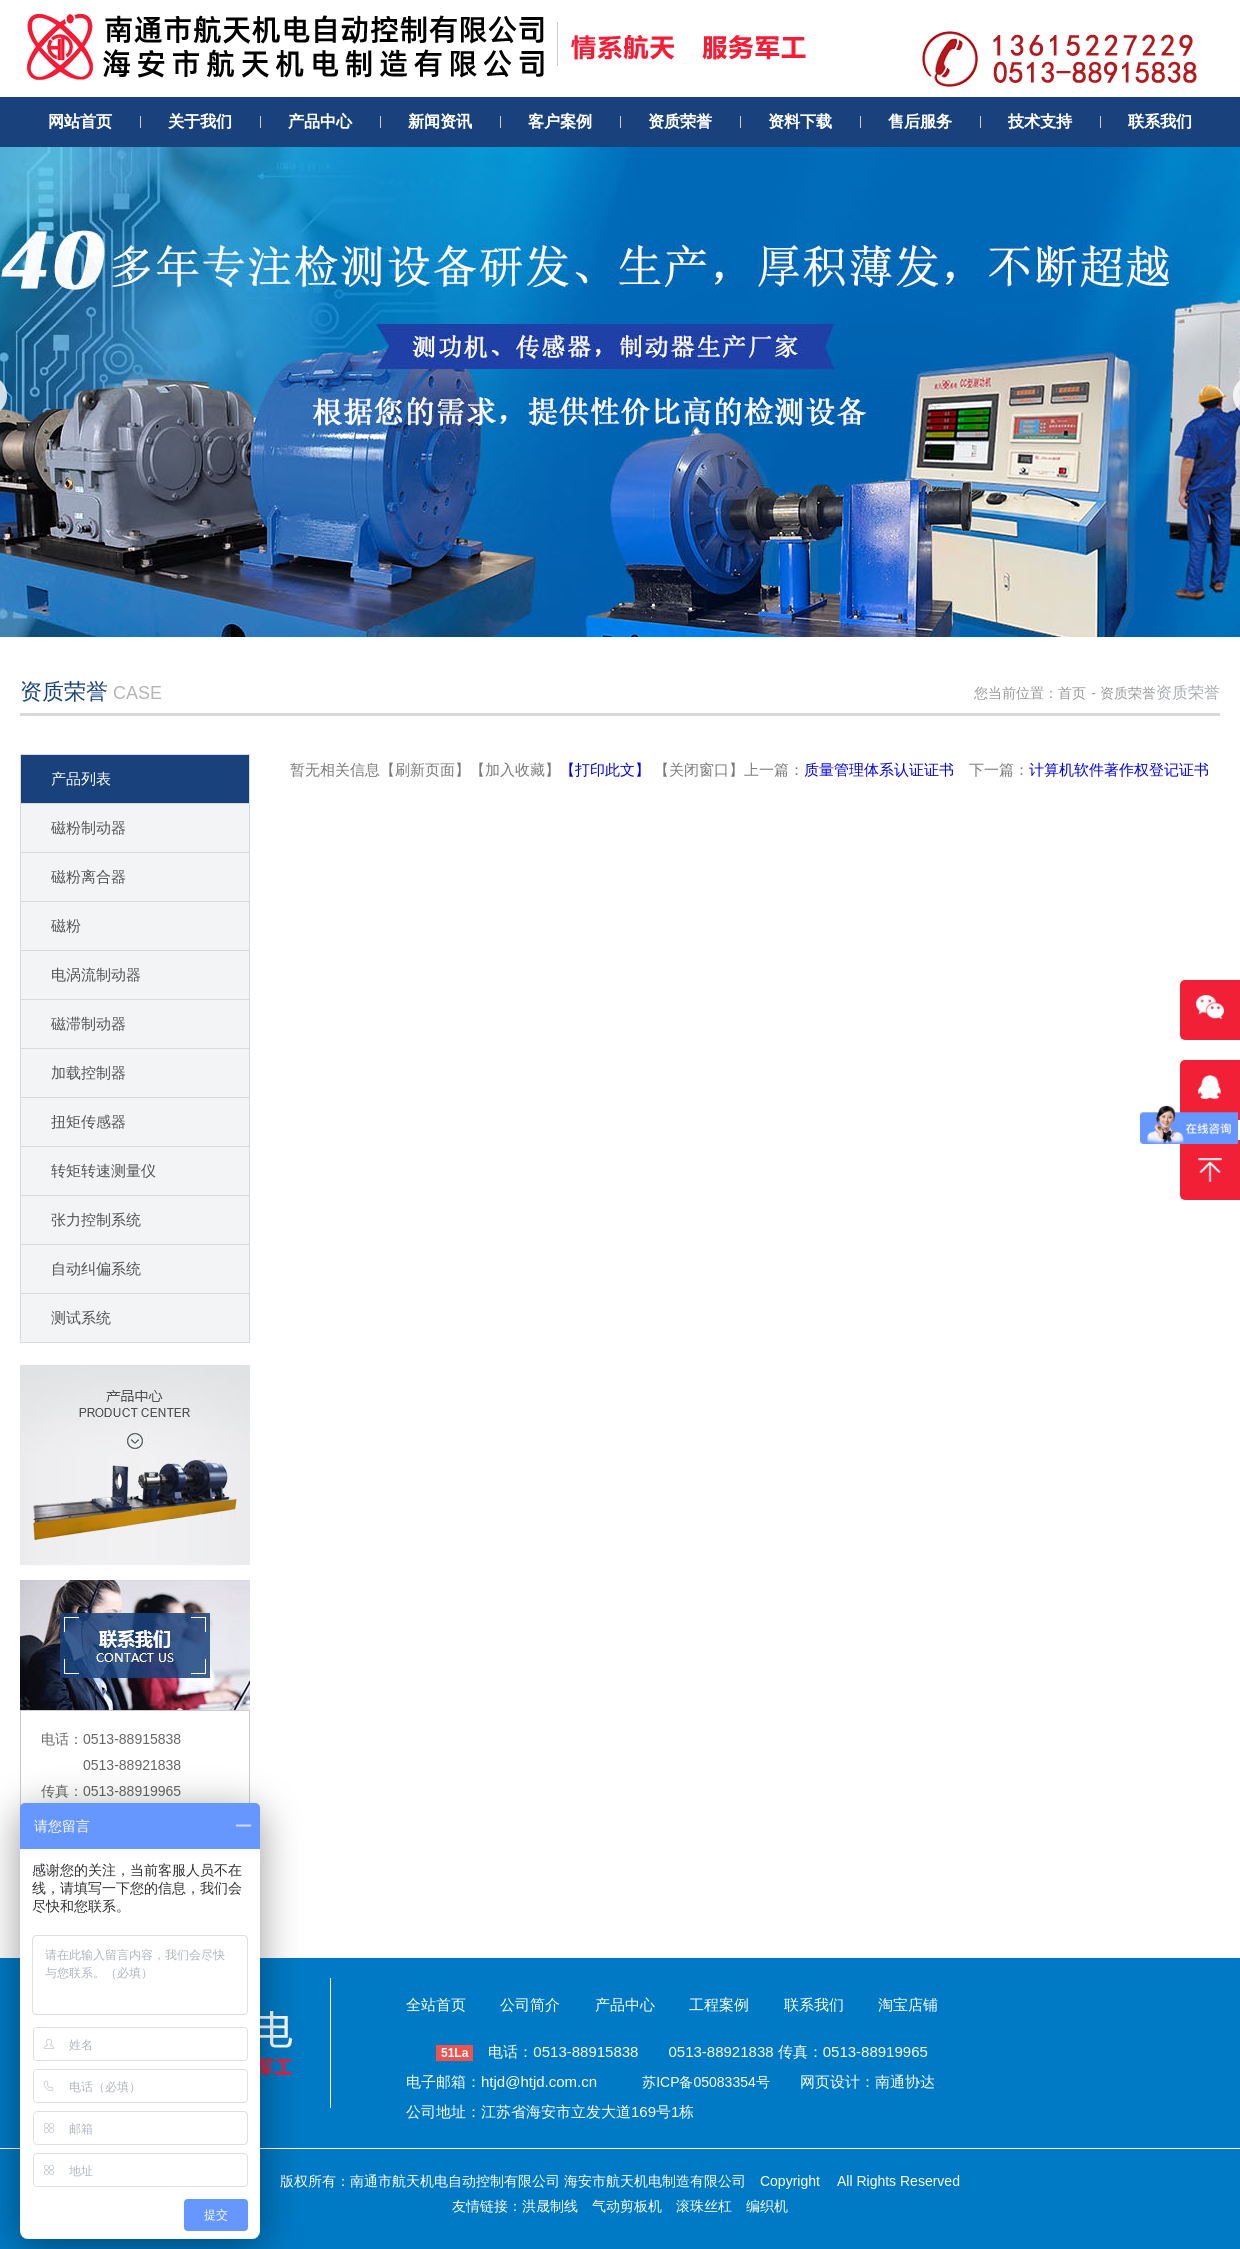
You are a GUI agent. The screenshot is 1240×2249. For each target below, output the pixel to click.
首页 (1072, 693)
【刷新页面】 (425, 769)
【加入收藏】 (515, 769)
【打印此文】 (605, 769)
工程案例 (719, 2004)
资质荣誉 (1128, 693)
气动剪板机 (627, 2206)
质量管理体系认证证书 (879, 769)
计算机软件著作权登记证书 (1119, 769)
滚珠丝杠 (704, 2206)
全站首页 (436, 2004)
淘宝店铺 (908, 2004)
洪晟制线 (550, 2206)
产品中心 (625, 2004)
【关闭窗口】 (699, 769)
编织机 (767, 2206)
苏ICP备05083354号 (706, 2082)
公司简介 (530, 2004)
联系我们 (814, 2004)
